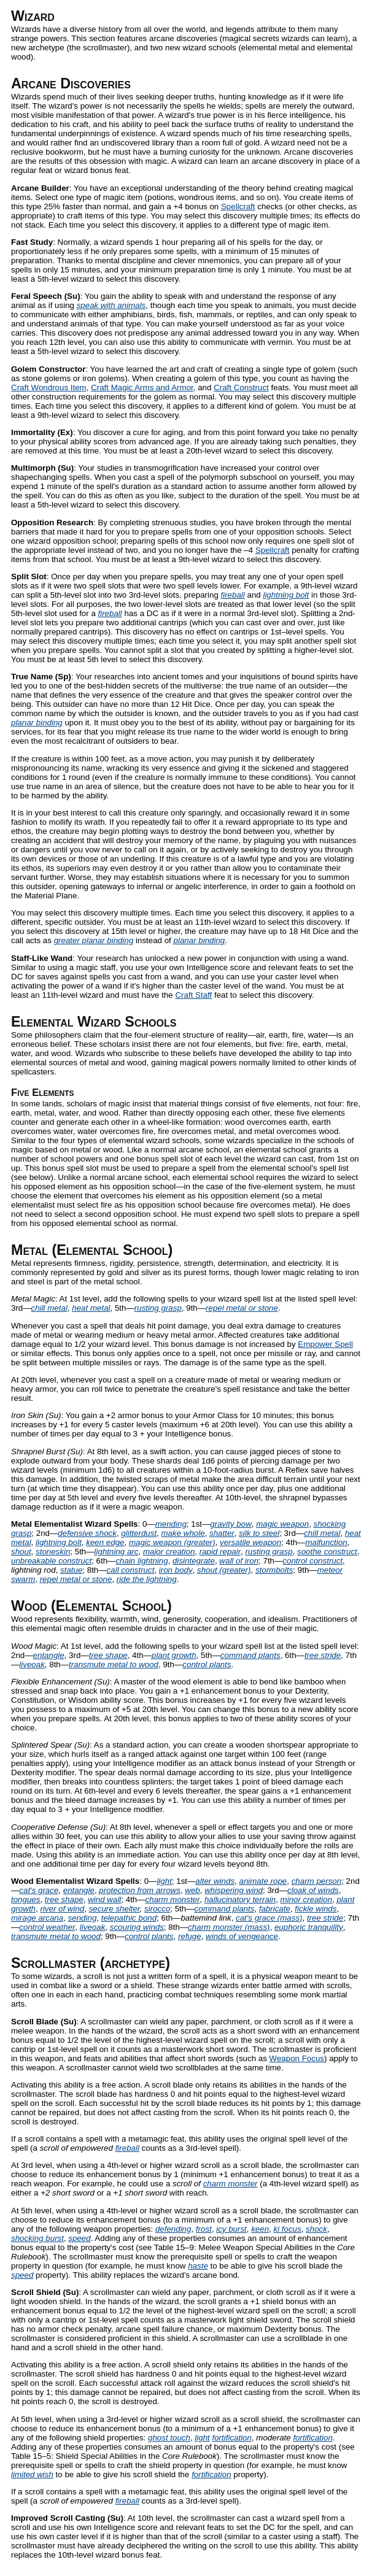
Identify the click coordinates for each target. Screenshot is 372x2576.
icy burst (231, 2229)
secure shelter (114, 1908)
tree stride (322, 1655)
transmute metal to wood (113, 1664)
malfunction (326, 1542)
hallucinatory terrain (240, 1899)
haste (198, 2265)
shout (21, 1551)
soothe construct (327, 1551)
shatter (221, 1533)
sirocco (157, 1908)
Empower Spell (325, 1344)
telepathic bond (129, 1917)
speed (79, 2238)
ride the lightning (147, 1579)
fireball (233, 595)
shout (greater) (223, 1570)
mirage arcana (37, 1917)
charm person (317, 1881)
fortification (232, 2437)
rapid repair (220, 1551)
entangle (48, 1655)
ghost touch (169, 2437)
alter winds (214, 1881)
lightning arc (117, 1551)
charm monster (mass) (228, 1927)
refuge (189, 1936)
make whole (183, 1533)
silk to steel (259, 1533)
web (192, 1890)
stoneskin (53, 1551)
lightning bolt (286, 595)
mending (171, 1524)
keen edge (105, 1542)
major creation (169, 1551)
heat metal (91, 1308)
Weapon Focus (296, 2058)
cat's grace (38, 1890)
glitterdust (139, 1533)
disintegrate (193, 1560)
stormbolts (274, 1570)
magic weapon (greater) (172, 1542)
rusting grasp (158, 1308)
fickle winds (315, 1908)
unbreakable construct (51, 1560)
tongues (25, 1899)
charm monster (172, 1899)
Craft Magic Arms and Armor (142, 387)
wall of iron (238, 1560)
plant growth (174, 1655)
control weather (47, 1927)
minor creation (306, 1899)
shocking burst (37, 2238)
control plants (206, 1664)
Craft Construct (241, 387)
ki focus (287, 2229)
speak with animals (111, 305)
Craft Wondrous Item (49, 387)
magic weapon (282, 1524)
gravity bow (230, 1524)
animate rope (263, 1881)
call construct (131, 1570)
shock (316, 2229)
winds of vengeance (242, 1936)
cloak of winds (313, 1890)
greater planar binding (94, 940)
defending (173, 2229)
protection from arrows (139, 1890)
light (164, 1881)
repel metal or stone (242, 1308)
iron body (176, 1570)
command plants (250, 1655)
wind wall (104, 1899)
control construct (312, 1560)
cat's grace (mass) (269, 1917)
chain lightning (141, 1560)
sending (82, 1917)
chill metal (49, 1308)
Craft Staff (193, 995)
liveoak (32, 1664)
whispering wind (233, 1890)
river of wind (62, 1908)
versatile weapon (250, 1542)
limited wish (32, 2474)
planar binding (37, 722)
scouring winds (137, 1927)
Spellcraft (238, 206)
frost (204, 2229)
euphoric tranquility (308, 1927)
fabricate (274, 1908)
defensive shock (87, 1533)
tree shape (108, 1655)
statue (71, 1570)
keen (260, 2229)
